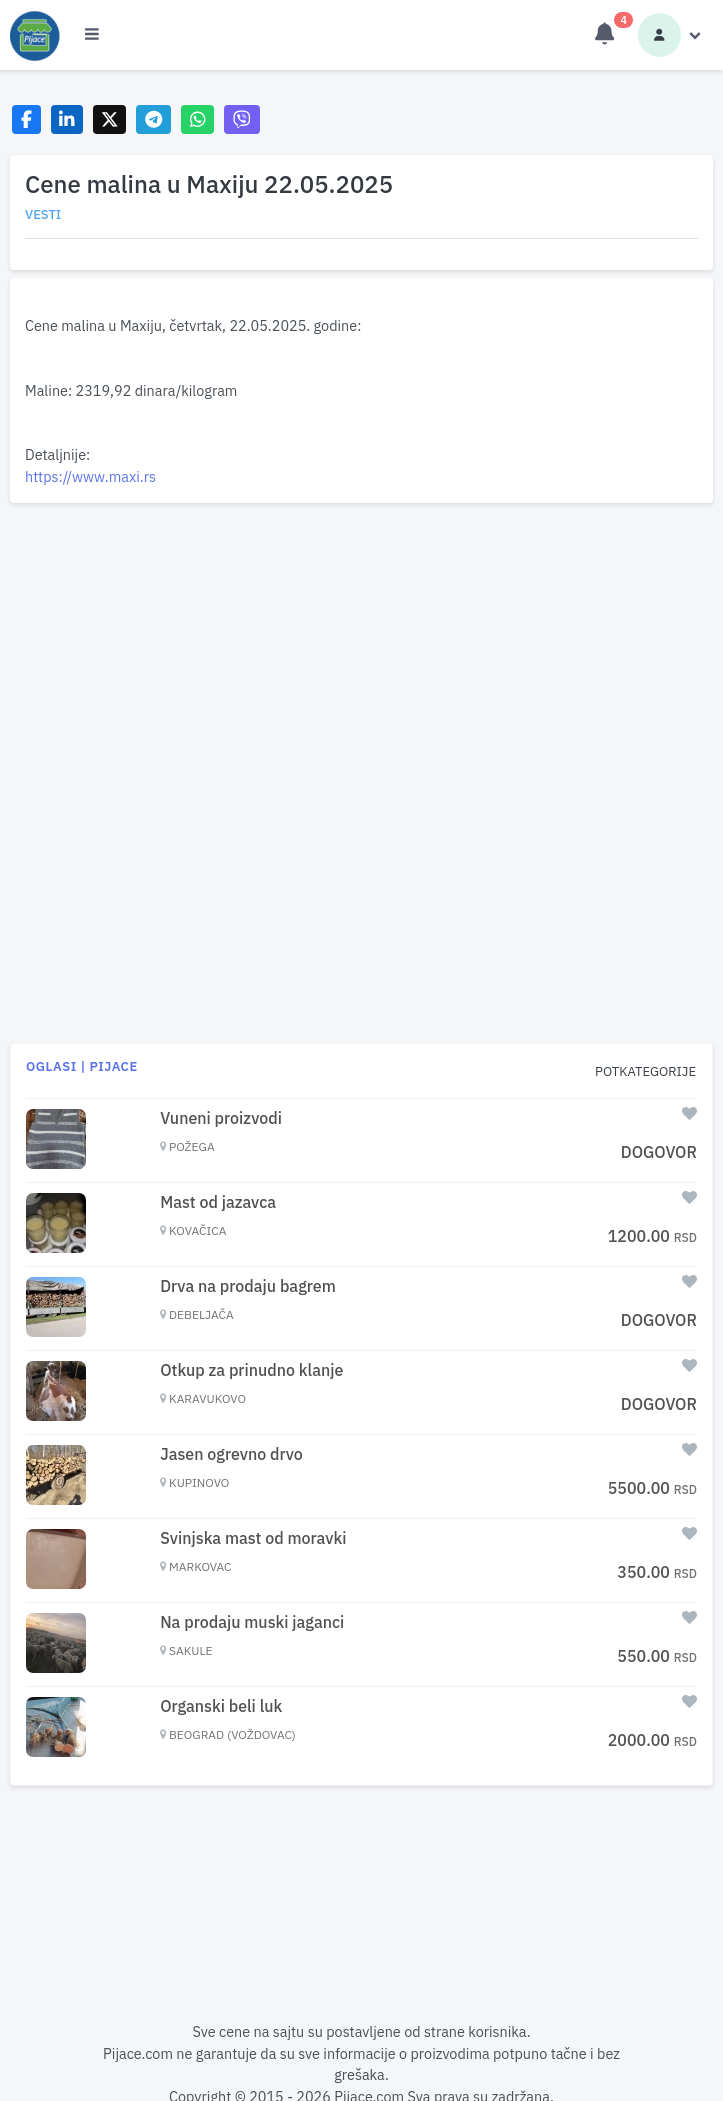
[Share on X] (109, 119)
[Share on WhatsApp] (197, 119)
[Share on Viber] (242, 119)
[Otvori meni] (92, 35)
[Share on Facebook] (26, 119)
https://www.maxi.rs (90, 476)
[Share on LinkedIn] (67, 119)
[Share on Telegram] (154, 119)
